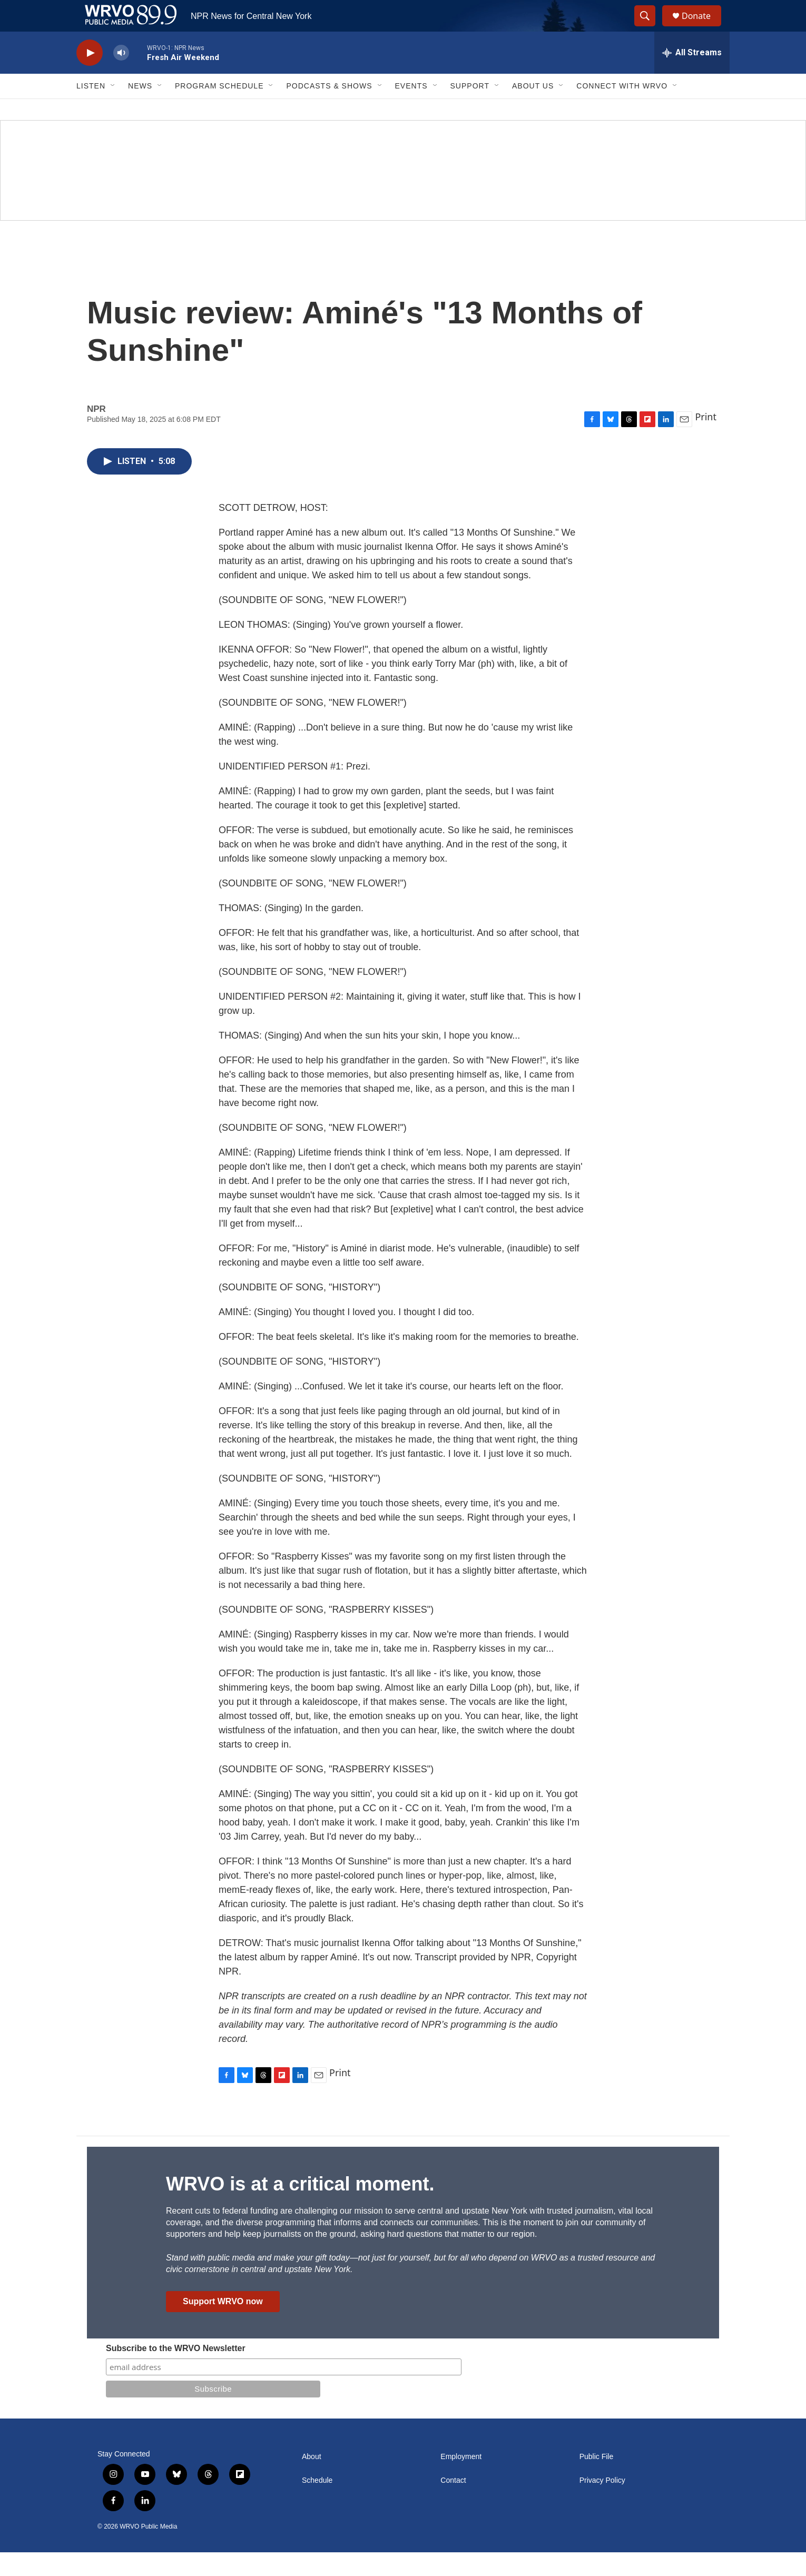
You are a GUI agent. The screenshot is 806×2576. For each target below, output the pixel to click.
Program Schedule (219, 109)
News (140, 109)
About (311, 2480)
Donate (702, 27)
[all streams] (692, 76)
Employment (460, 2480)
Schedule (317, 2504)
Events (411, 109)
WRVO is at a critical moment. (300, 2207)
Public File (596, 2480)
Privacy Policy (602, 2504)
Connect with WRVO (621, 109)
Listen (90, 109)
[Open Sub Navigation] (113, 109)
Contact (453, 2504)
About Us (533, 109)
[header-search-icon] (649, 27)
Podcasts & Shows (329, 109)
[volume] (121, 76)
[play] (89, 77)
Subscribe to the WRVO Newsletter (175, 2371)
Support (469, 109)
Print (705, 440)
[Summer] (403, 194)
